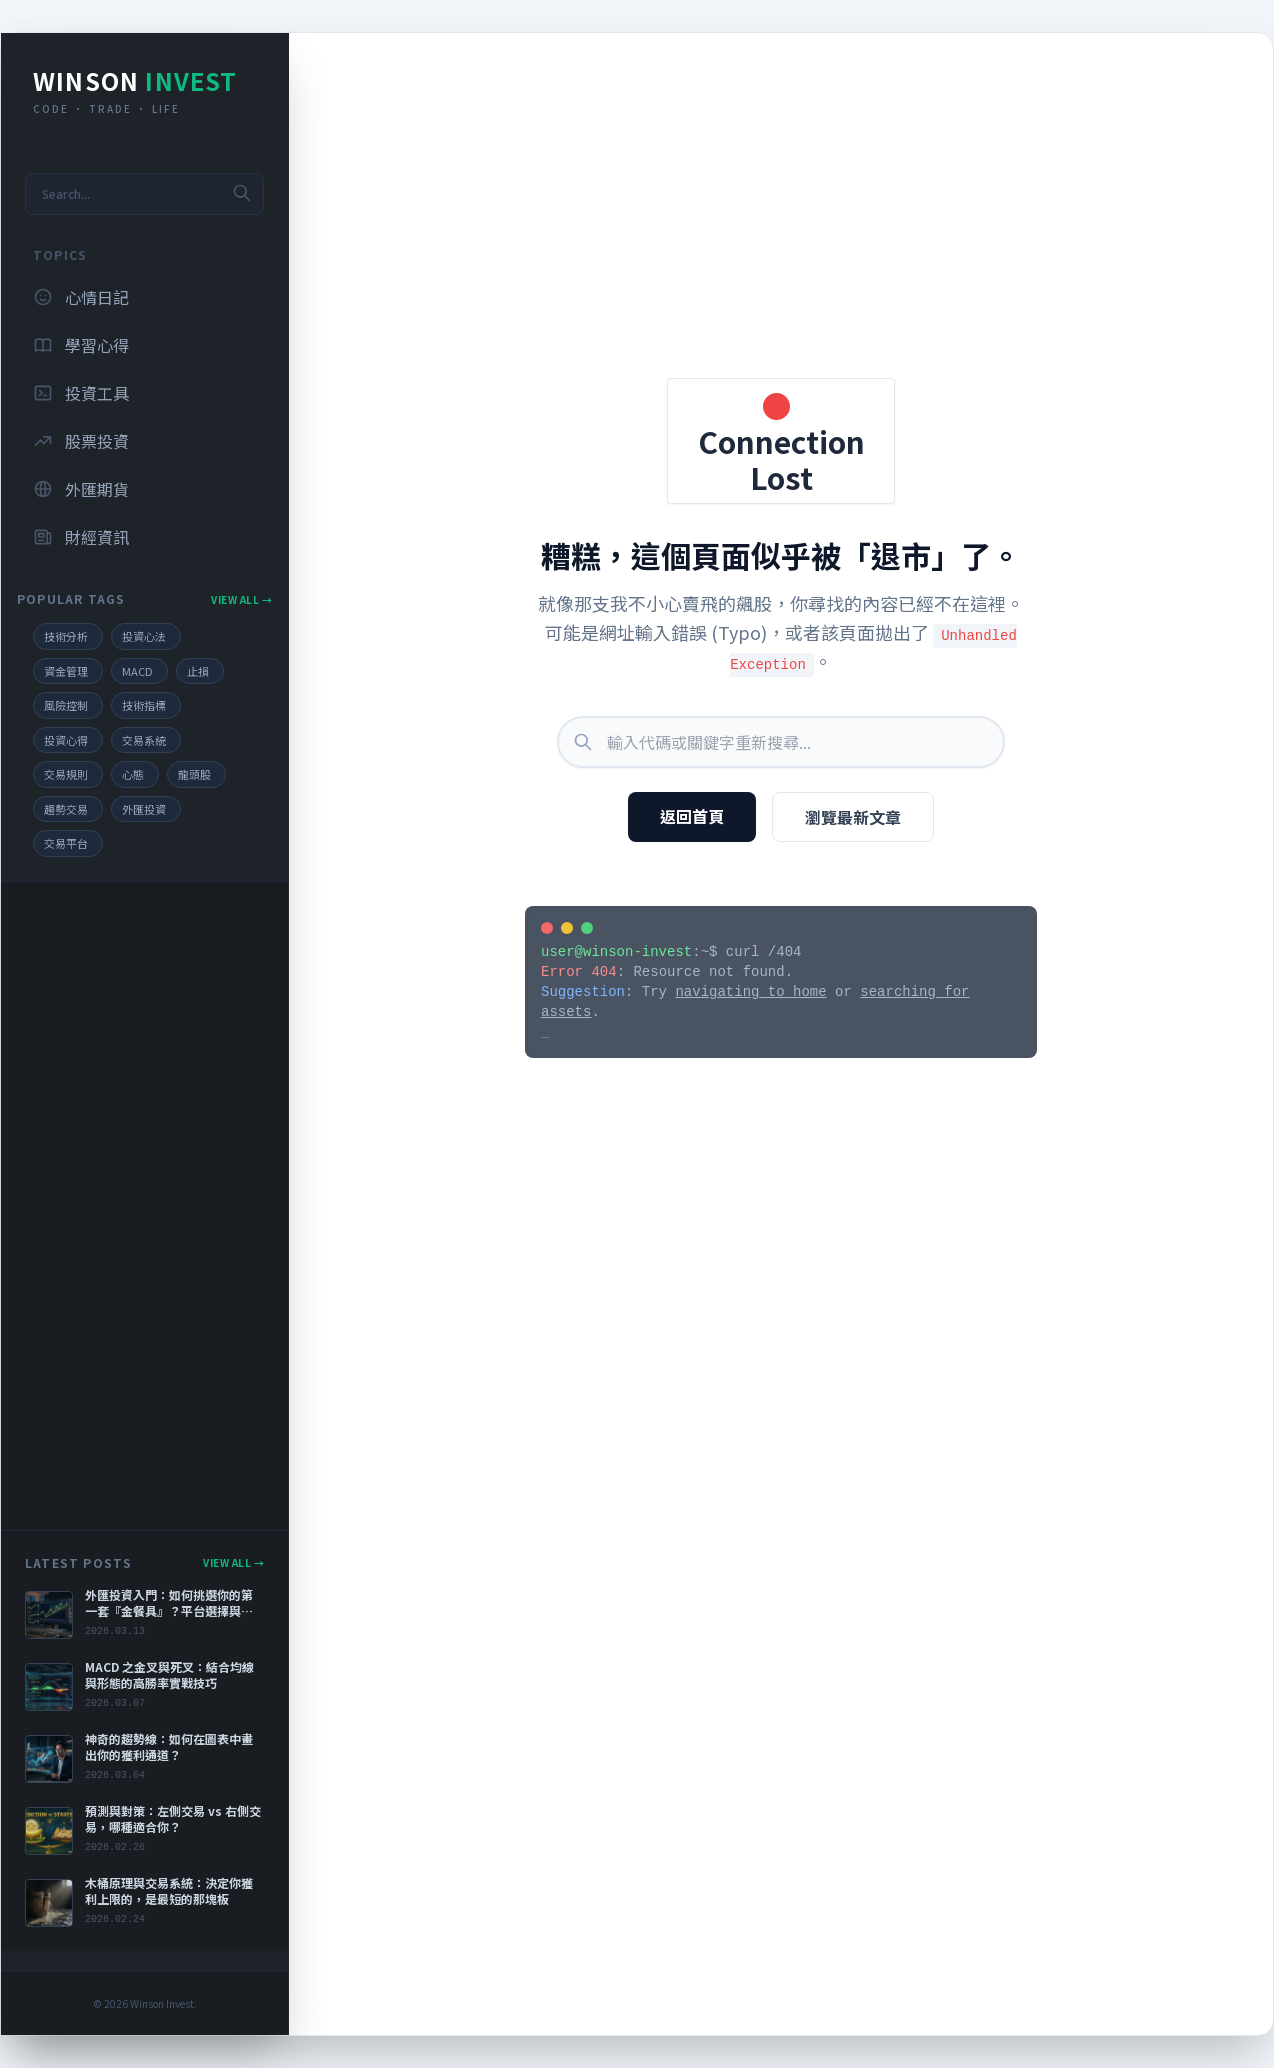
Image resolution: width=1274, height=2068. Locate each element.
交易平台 (66, 843)
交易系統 (144, 740)
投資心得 (66, 740)
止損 (198, 671)
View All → (241, 599)
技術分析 (66, 636)
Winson (135, 80)
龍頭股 (194, 774)
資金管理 (66, 671)
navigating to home (750, 992)
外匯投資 (144, 809)
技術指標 (144, 705)
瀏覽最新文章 (853, 817)
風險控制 (66, 705)
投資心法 (144, 636)
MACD (137, 671)
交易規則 (66, 774)
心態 (133, 774)
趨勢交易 (66, 809)
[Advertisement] (144, 1206)
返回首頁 (692, 816)
